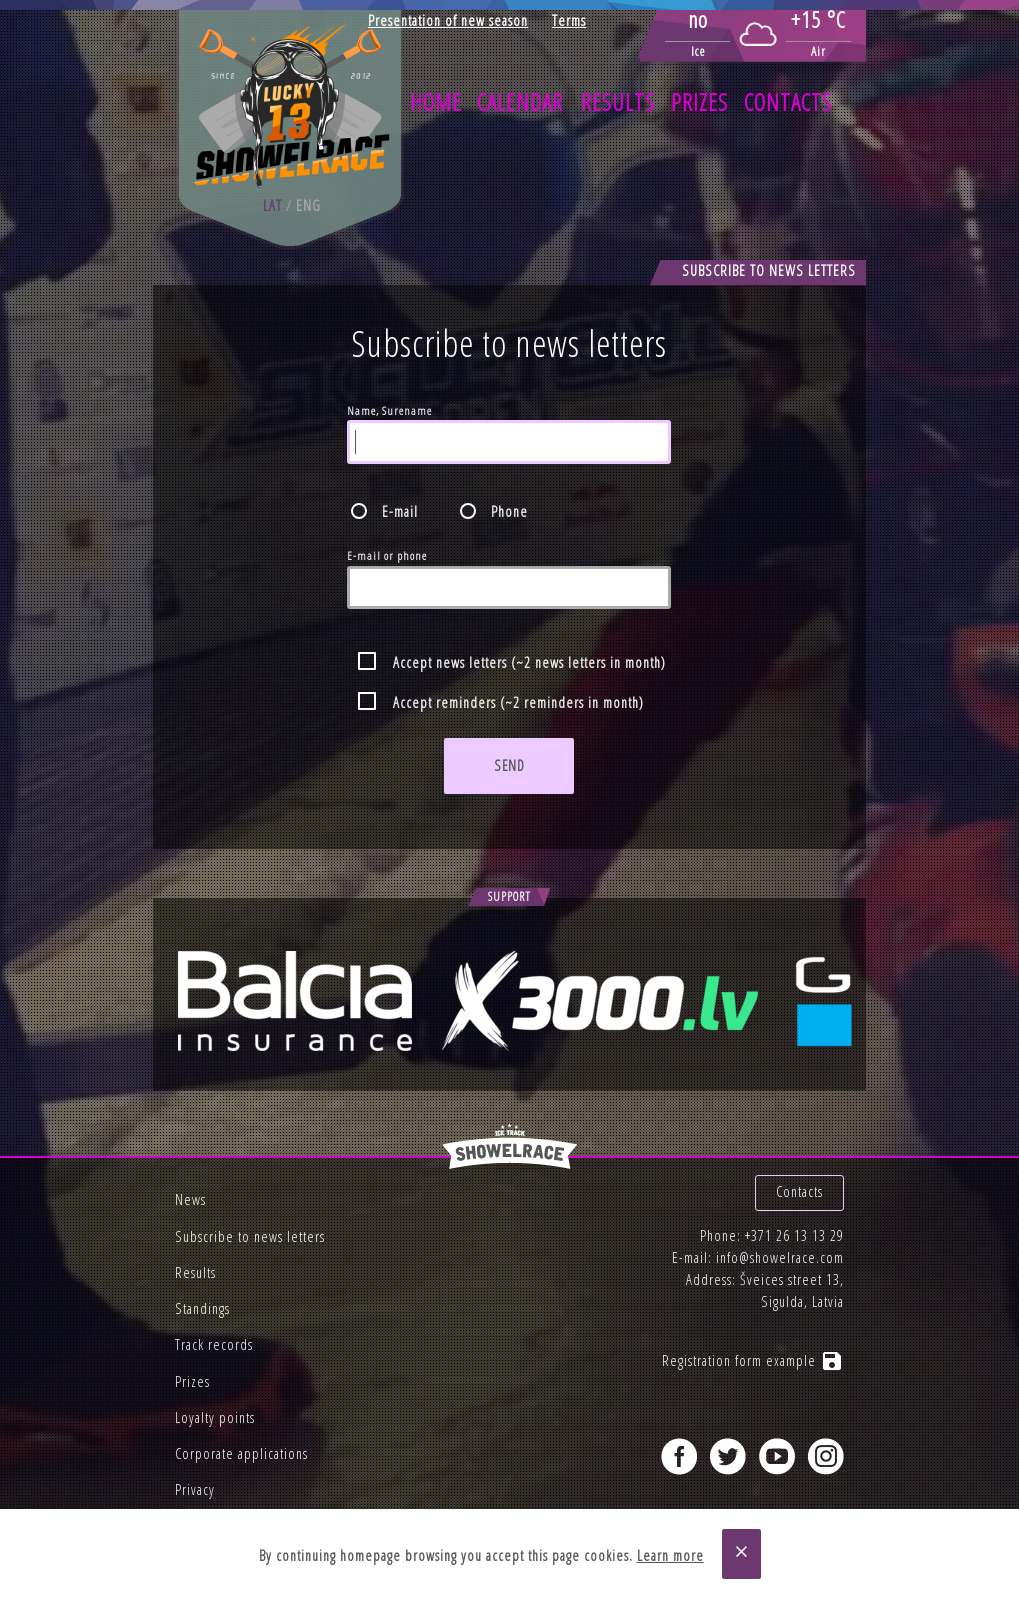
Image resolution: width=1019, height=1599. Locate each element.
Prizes (699, 102)
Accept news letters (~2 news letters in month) (529, 662)
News (190, 1199)
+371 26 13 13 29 (794, 1235)
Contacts (788, 102)
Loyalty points (215, 1417)
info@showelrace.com (780, 1257)
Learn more (670, 1555)
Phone (509, 511)
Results (618, 102)
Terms (569, 20)
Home (436, 102)
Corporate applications (241, 1453)
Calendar (520, 102)
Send (509, 765)
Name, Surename (389, 410)
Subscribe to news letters (250, 1236)
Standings (202, 1308)
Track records (214, 1344)
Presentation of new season (448, 20)
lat (272, 205)
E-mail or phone (387, 555)
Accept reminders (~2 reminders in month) (518, 702)
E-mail (400, 511)
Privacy (195, 1489)
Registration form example (753, 1360)
